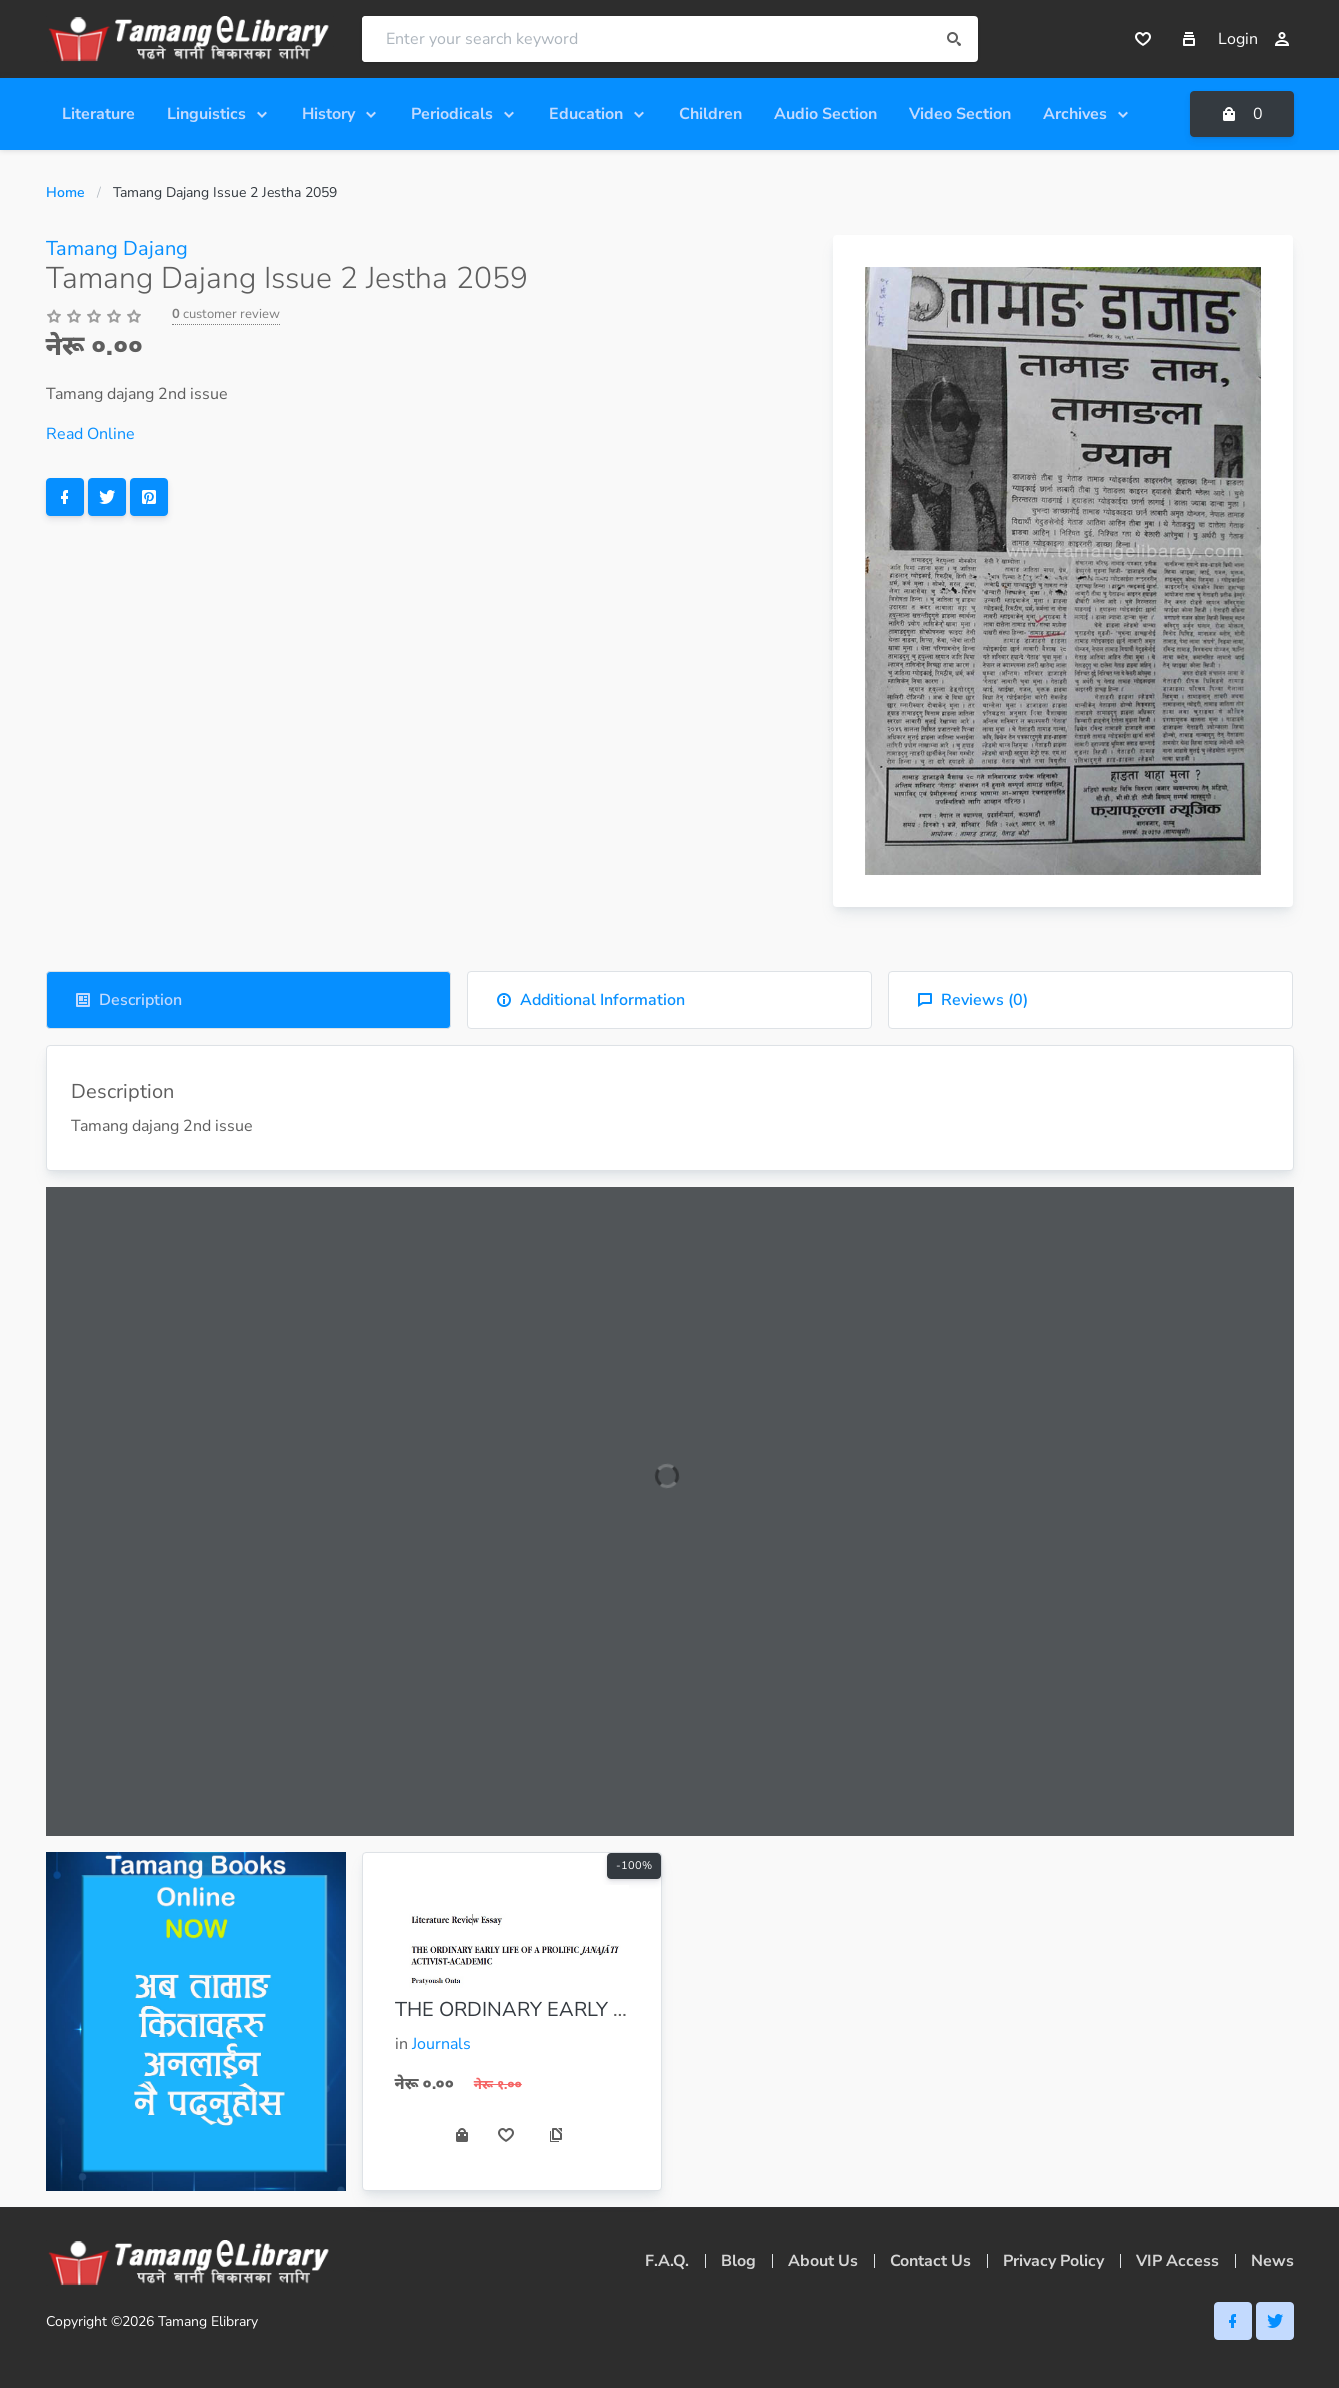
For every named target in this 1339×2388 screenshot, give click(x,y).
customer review (226, 314)
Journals (441, 2044)
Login (1254, 39)
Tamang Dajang (117, 248)
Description (128, 1000)
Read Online (90, 434)
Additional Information (590, 1000)
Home (65, 192)
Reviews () (972, 1000)
